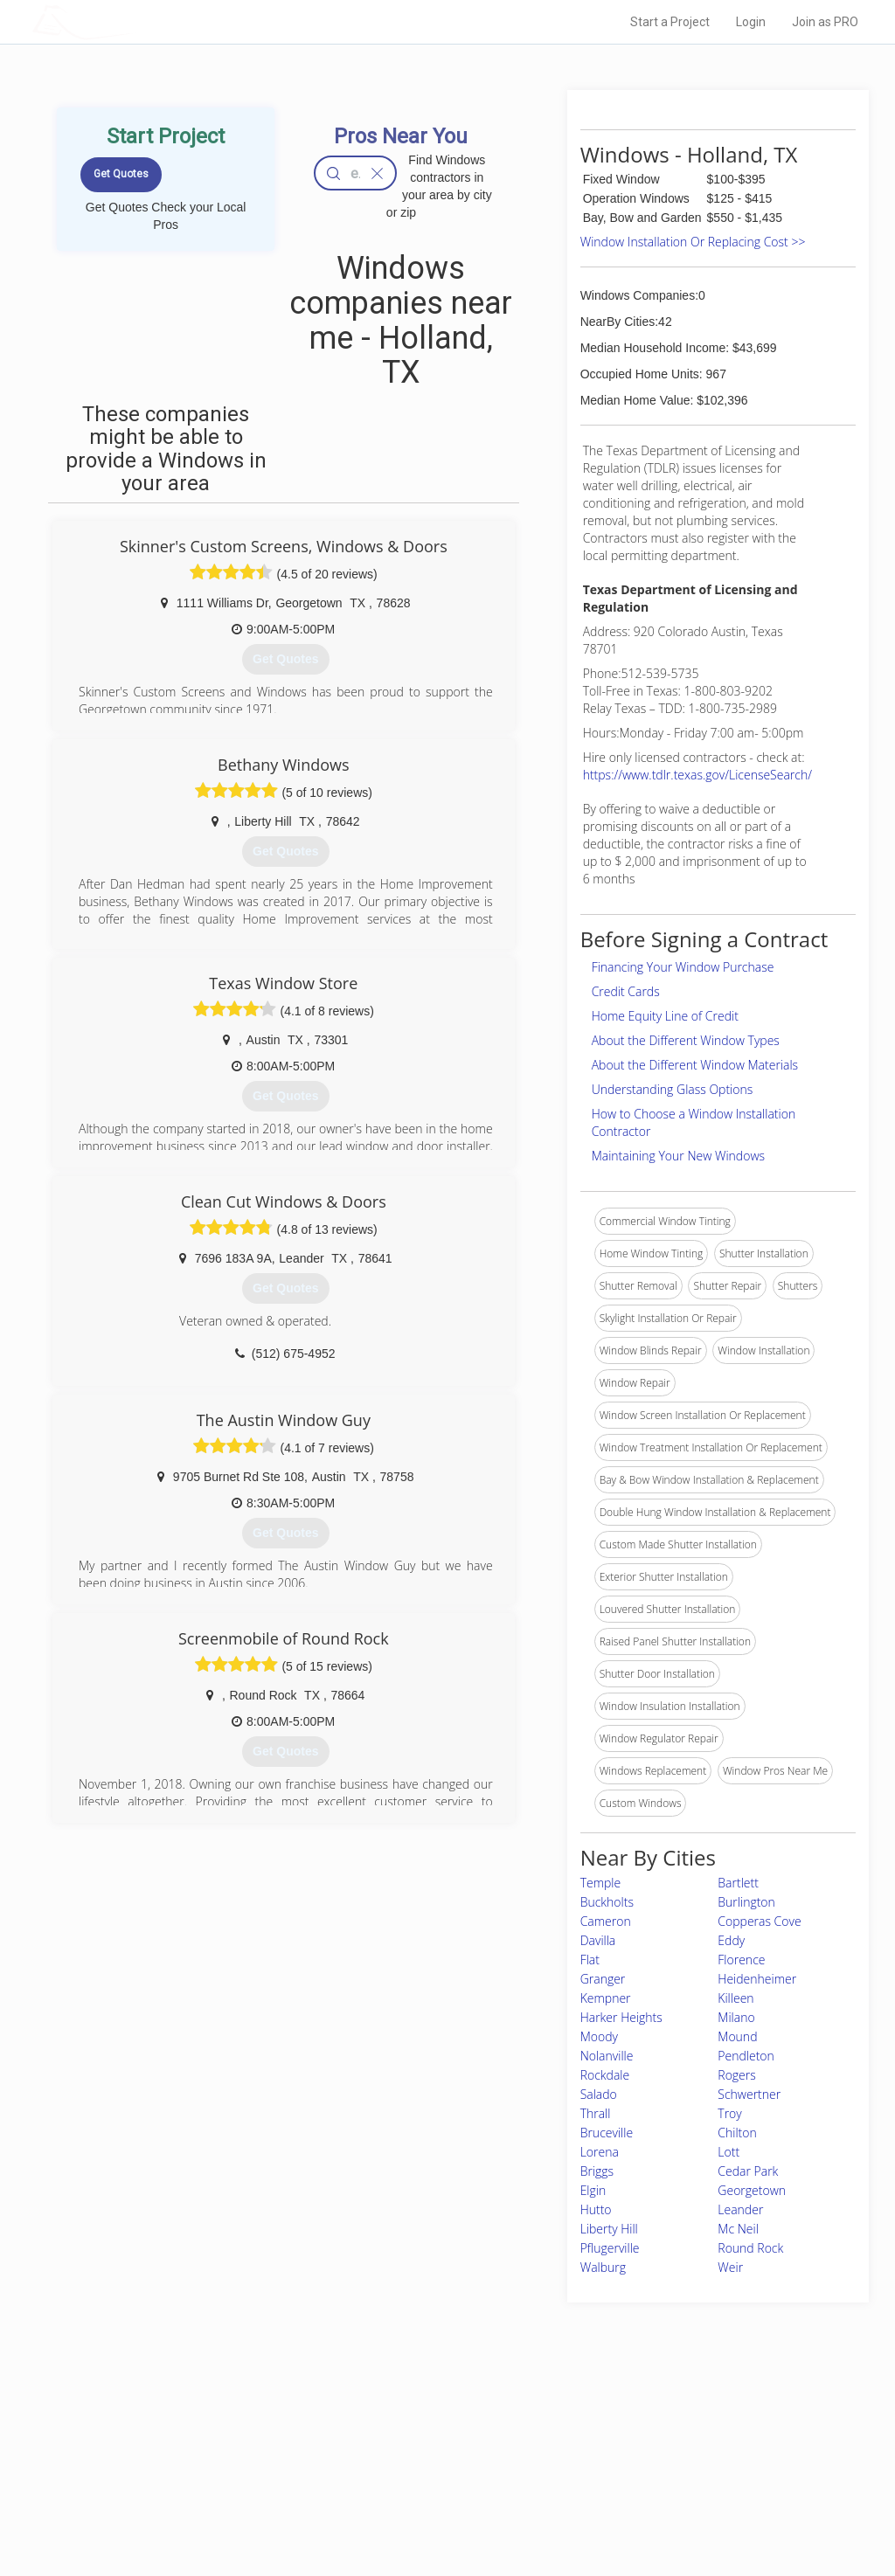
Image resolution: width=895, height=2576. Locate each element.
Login (751, 22)
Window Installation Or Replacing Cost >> (693, 241)
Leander (740, 2209)
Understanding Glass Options (672, 1089)
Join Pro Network (398, 2428)
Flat (590, 1959)
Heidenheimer (757, 1978)
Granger (603, 1978)
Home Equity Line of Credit (665, 1016)
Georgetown (752, 2190)
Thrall (595, 2113)
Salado (598, 2094)
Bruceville (606, 2132)
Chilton (737, 2132)
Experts (375, 2447)
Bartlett (738, 1882)
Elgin (593, 2190)
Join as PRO (825, 22)
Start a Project (670, 22)
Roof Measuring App (405, 2468)
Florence (741, 1959)
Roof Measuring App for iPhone (431, 2487)
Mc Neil (738, 2228)
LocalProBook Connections (666, 2487)
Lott (728, 2151)
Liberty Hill (609, 2228)
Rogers (736, 2075)
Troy (729, 2113)
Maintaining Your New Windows (678, 1155)
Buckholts (607, 1902)
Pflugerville (610, 2248)
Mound (737, 2036)
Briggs (597, 2171)
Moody (599, 2036)
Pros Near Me (195, 2447)
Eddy (731, 1940)
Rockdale (605, 2075)
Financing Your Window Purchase (683, 967)
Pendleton (746, 2055)
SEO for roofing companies (664, 2507)
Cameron (605, 1921)
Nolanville (607, 2055)
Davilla (598, 1940)
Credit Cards (626, 991)
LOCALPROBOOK (133, 21)
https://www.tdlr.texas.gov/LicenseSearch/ (697, 774)
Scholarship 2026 (642, 2428)
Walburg (603, 2267)
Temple (600, 1882)
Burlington (746, 1902)
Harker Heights (621, 2017)
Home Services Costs (215, 2428)
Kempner (605, 1998)
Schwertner (749, 2094)
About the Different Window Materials (695, 1064)
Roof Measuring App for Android (433, 2507)
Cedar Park (748, 2171)
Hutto (596, 2209)
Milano (736, 2017)
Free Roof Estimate (209, 2487)
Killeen (735, 1998)
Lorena (599, 2151)
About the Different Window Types (686, 1040)
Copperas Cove (759, 1921)
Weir (730, 2267)
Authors (619, 2468)
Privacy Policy (633, 2447)
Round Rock (750, 2248)
